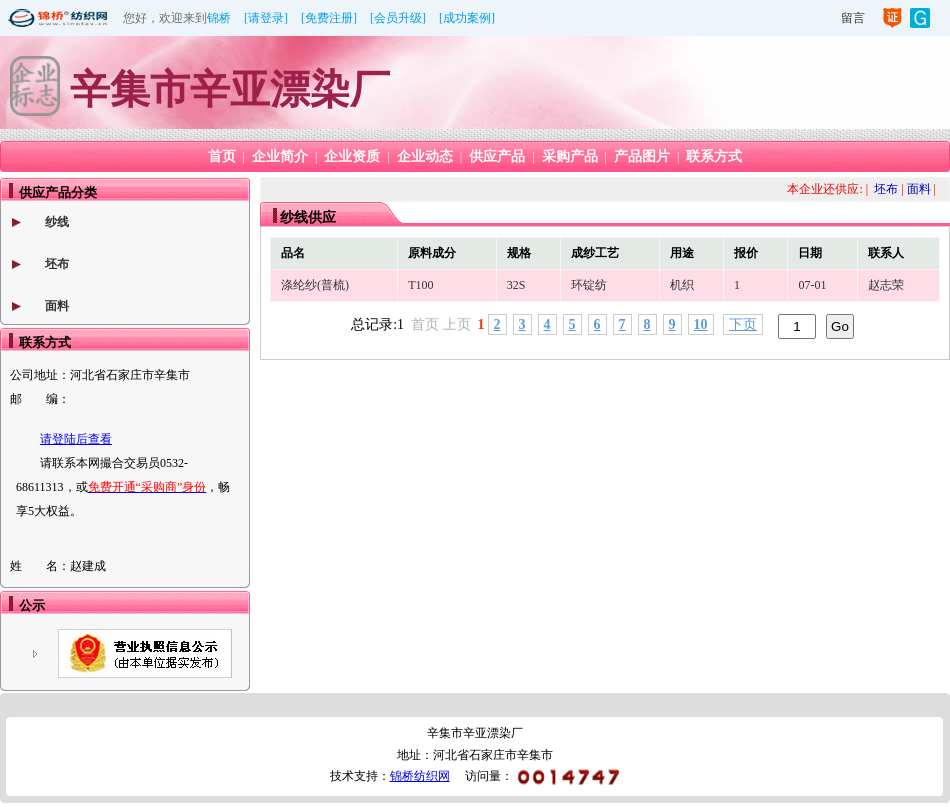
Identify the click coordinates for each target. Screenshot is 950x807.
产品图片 (642, 156)
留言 (853, 18)
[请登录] (266, 18)
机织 (682, 285)
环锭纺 (589, 285)
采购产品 (570, 156)
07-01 (812, 285)
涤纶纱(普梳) (315, 285)
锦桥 (219, 18)
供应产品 (497, 156)
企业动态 (425, 156)
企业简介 (280, 156)
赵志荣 (886, 285)
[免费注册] (329, 18)
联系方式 (714, 156)
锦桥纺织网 (420, 776)
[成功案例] (467, 18)
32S (516, 285)
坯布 (57, 264)
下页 (743, 324)
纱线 (57, 222)
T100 (420, 285)
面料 (57, 306)
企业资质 (352, 156)
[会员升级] (398, 18)
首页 (222, 156)
